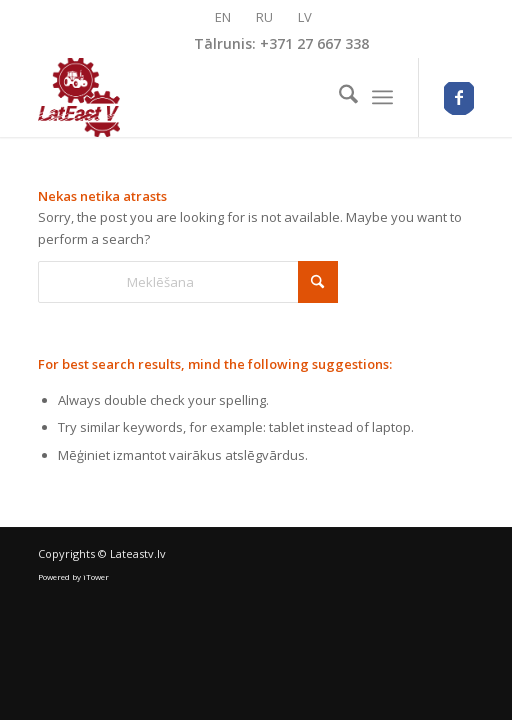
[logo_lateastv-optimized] (212, 97)
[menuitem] (338, 97)
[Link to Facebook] (459, 97)
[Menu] (382, 97)
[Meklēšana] (338, 97)
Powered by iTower (73, 576)
